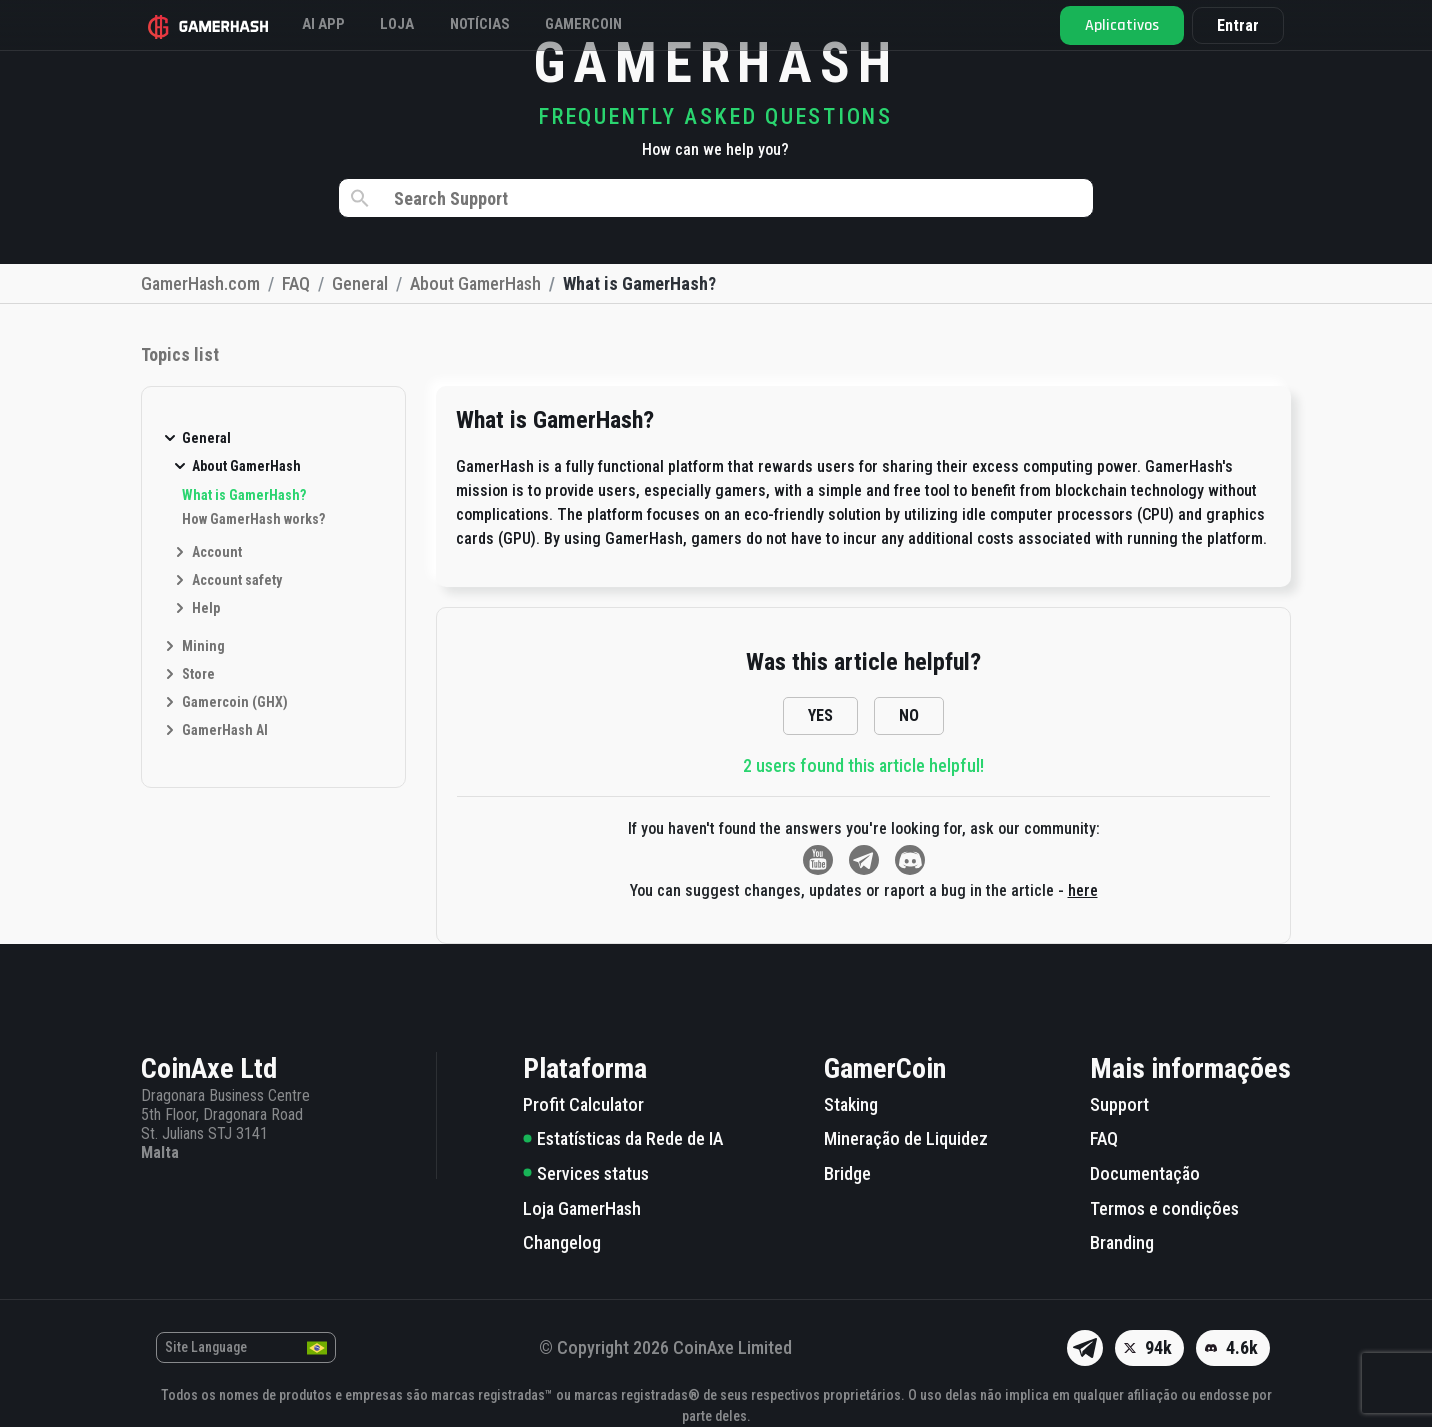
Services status (586, 1173)
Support (1119, 1104)
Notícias (525, 24)
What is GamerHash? (244, 495)
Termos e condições (1164, 1208)
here (1083, 890)
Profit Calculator (583, 1104)
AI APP (338, 24)
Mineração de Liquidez (906, 1138)
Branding (1122, 1242)
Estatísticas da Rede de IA (623, 1138)
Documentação (1145, 1173)
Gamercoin (647, 24)
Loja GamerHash (582, 1208)
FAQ (1104, 1138)
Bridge (847, 1173)
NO (909, 715)
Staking (851, 1104)
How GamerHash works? (253, 519)
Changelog (562, 1242)
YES (820, 715)
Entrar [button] (1231, 25)
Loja (426, 24)
